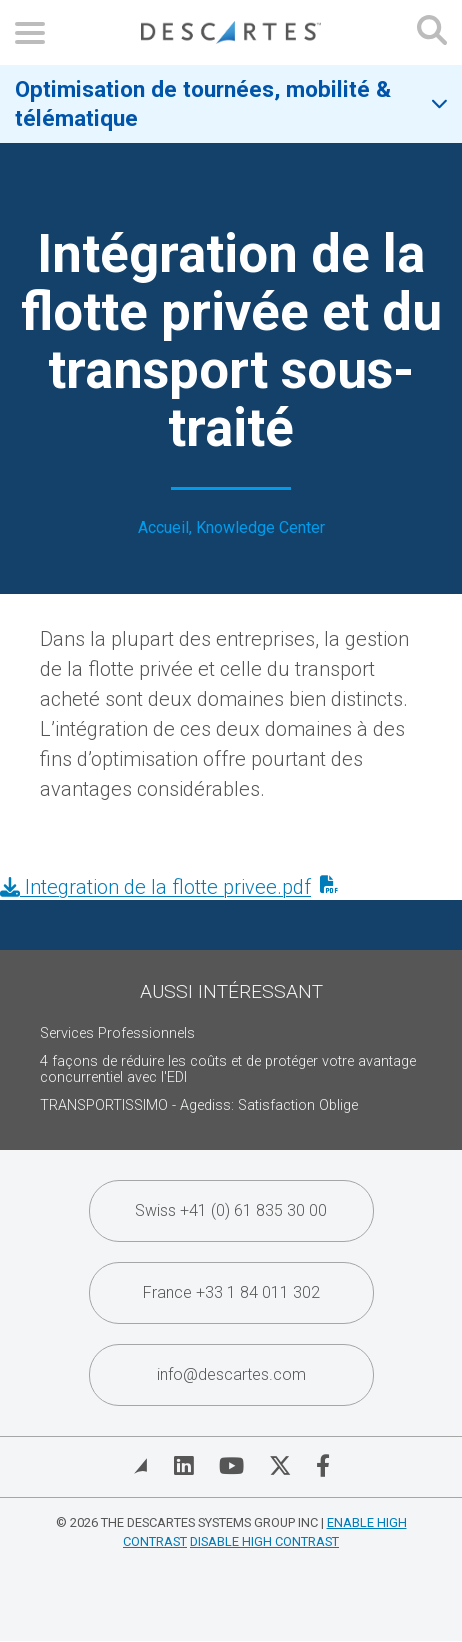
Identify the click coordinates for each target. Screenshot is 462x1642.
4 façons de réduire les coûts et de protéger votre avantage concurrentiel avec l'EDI (228, 1069)
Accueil (163, 527)
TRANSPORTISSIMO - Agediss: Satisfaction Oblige (199, 1105)
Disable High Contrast (264, 1541)
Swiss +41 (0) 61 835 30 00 (231, 1210)
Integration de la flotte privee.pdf (155, 887)
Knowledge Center (260, 527)
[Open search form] (432, 32)
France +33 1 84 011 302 (231, 1292)
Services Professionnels (117, 1033)
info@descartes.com (231, 1374)
